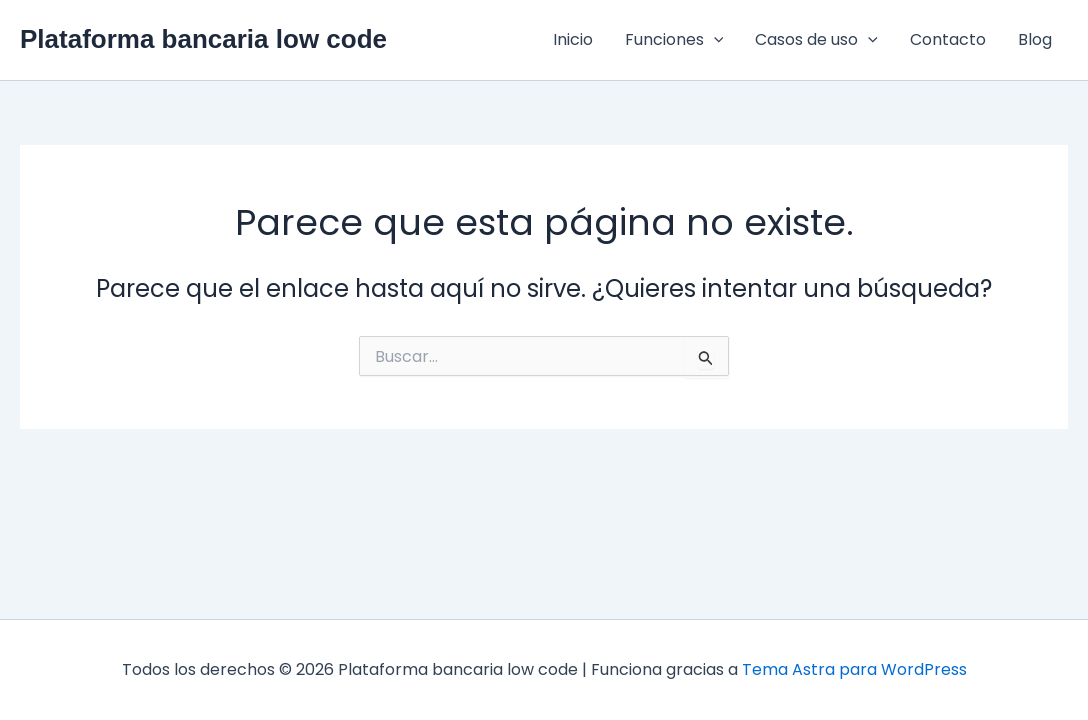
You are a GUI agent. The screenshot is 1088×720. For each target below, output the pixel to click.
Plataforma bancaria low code (203, 39)
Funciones (674, 40)
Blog (1035, 39)
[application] (714, 40)
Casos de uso (816, 40)
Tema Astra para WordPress (854, 669)
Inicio (573, 39)
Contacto (948, 39)
